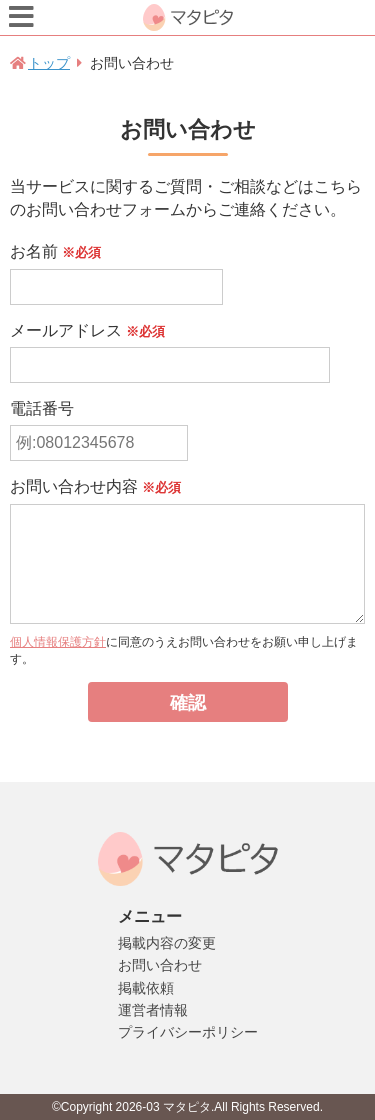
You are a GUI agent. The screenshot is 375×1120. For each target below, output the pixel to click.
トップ (49, 63)
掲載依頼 (146, 988)
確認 (188, 703)
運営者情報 (153, 1010)
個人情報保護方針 (58, 642)
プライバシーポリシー (188, 1032)
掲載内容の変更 (167, 943)
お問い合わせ (160, 965)
